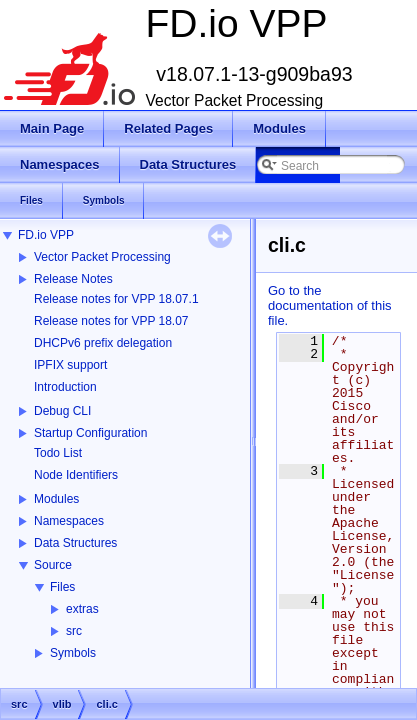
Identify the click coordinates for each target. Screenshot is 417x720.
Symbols (73, 653)
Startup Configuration (90, 433)
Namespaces (69, 521)
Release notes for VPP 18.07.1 (116, 299)
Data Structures (75, 543)
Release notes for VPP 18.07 (111, 321)
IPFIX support (70, 365)
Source (53, 565)
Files (62, 587)
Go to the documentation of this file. (330, 305)
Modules (56, 499)
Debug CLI (62, 411)
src (74, 631)
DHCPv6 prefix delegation (103, 343)
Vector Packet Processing (102, 257)
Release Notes (73, 279)
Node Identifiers (76, 475)
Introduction (65, 387)
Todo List (58, 453)
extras (82, 609)
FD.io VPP (46, 235)
